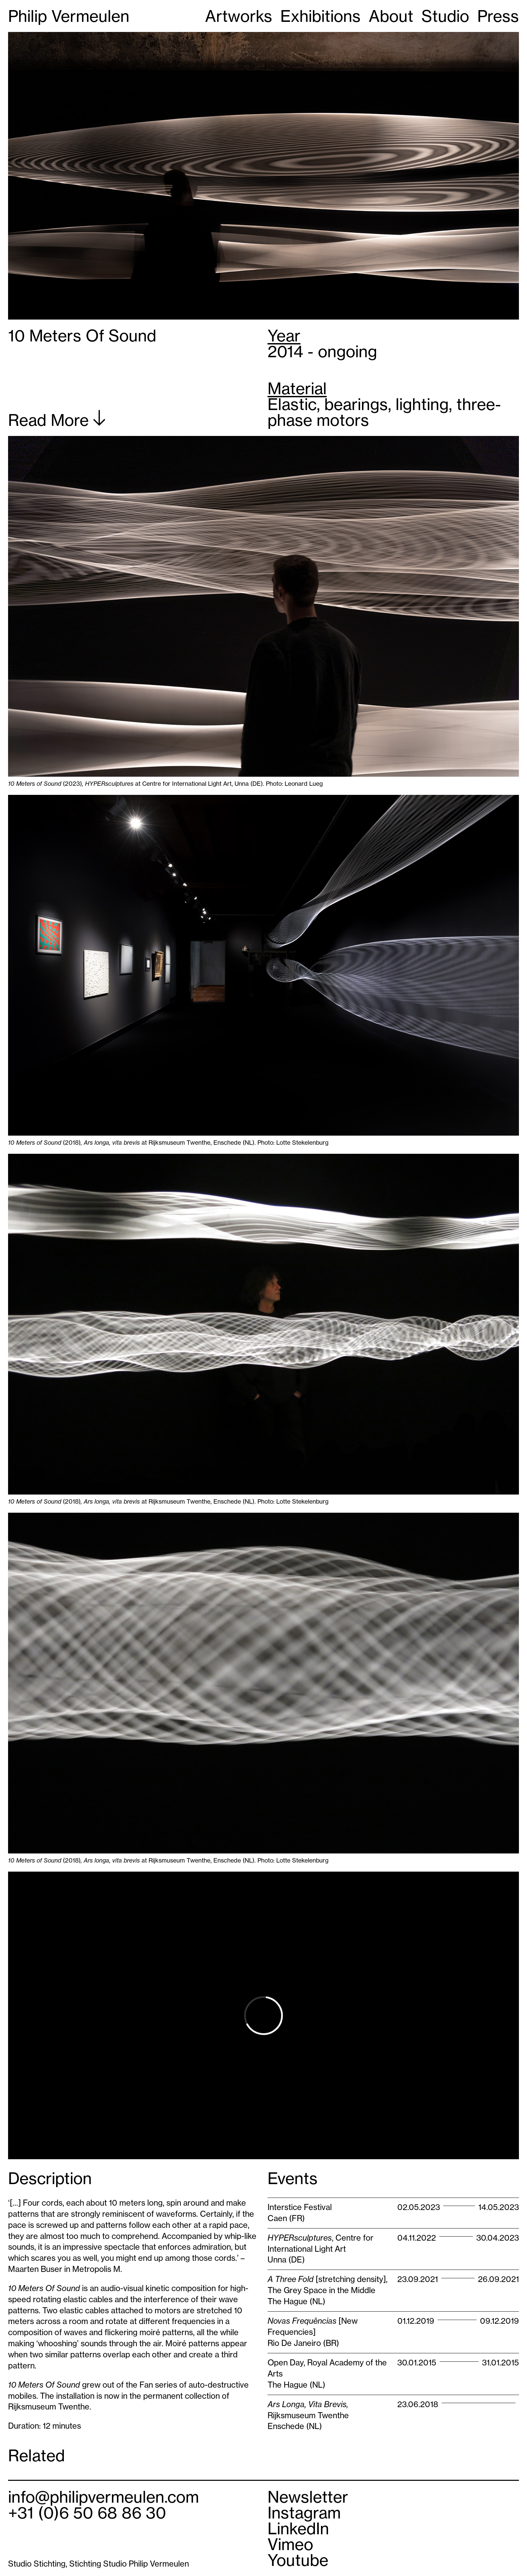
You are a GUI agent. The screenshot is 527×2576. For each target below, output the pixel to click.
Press (498, 16)
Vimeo (290, 2544)
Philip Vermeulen (68, 16)
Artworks (238, 16)
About (391, 16)
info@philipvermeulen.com (103, 2497)
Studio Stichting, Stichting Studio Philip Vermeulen (98, 2564)
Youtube (298, 2560)
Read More (57, 419)
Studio (445, 16)
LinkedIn (298, 2528)
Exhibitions (320, 16)
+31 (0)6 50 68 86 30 (87, 2512)
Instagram (304, 2512)
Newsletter (308, 2497)
